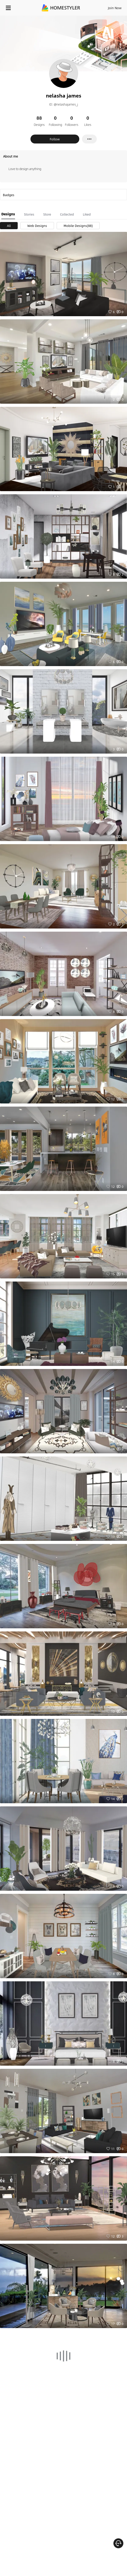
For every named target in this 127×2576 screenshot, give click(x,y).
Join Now (115, 7)
